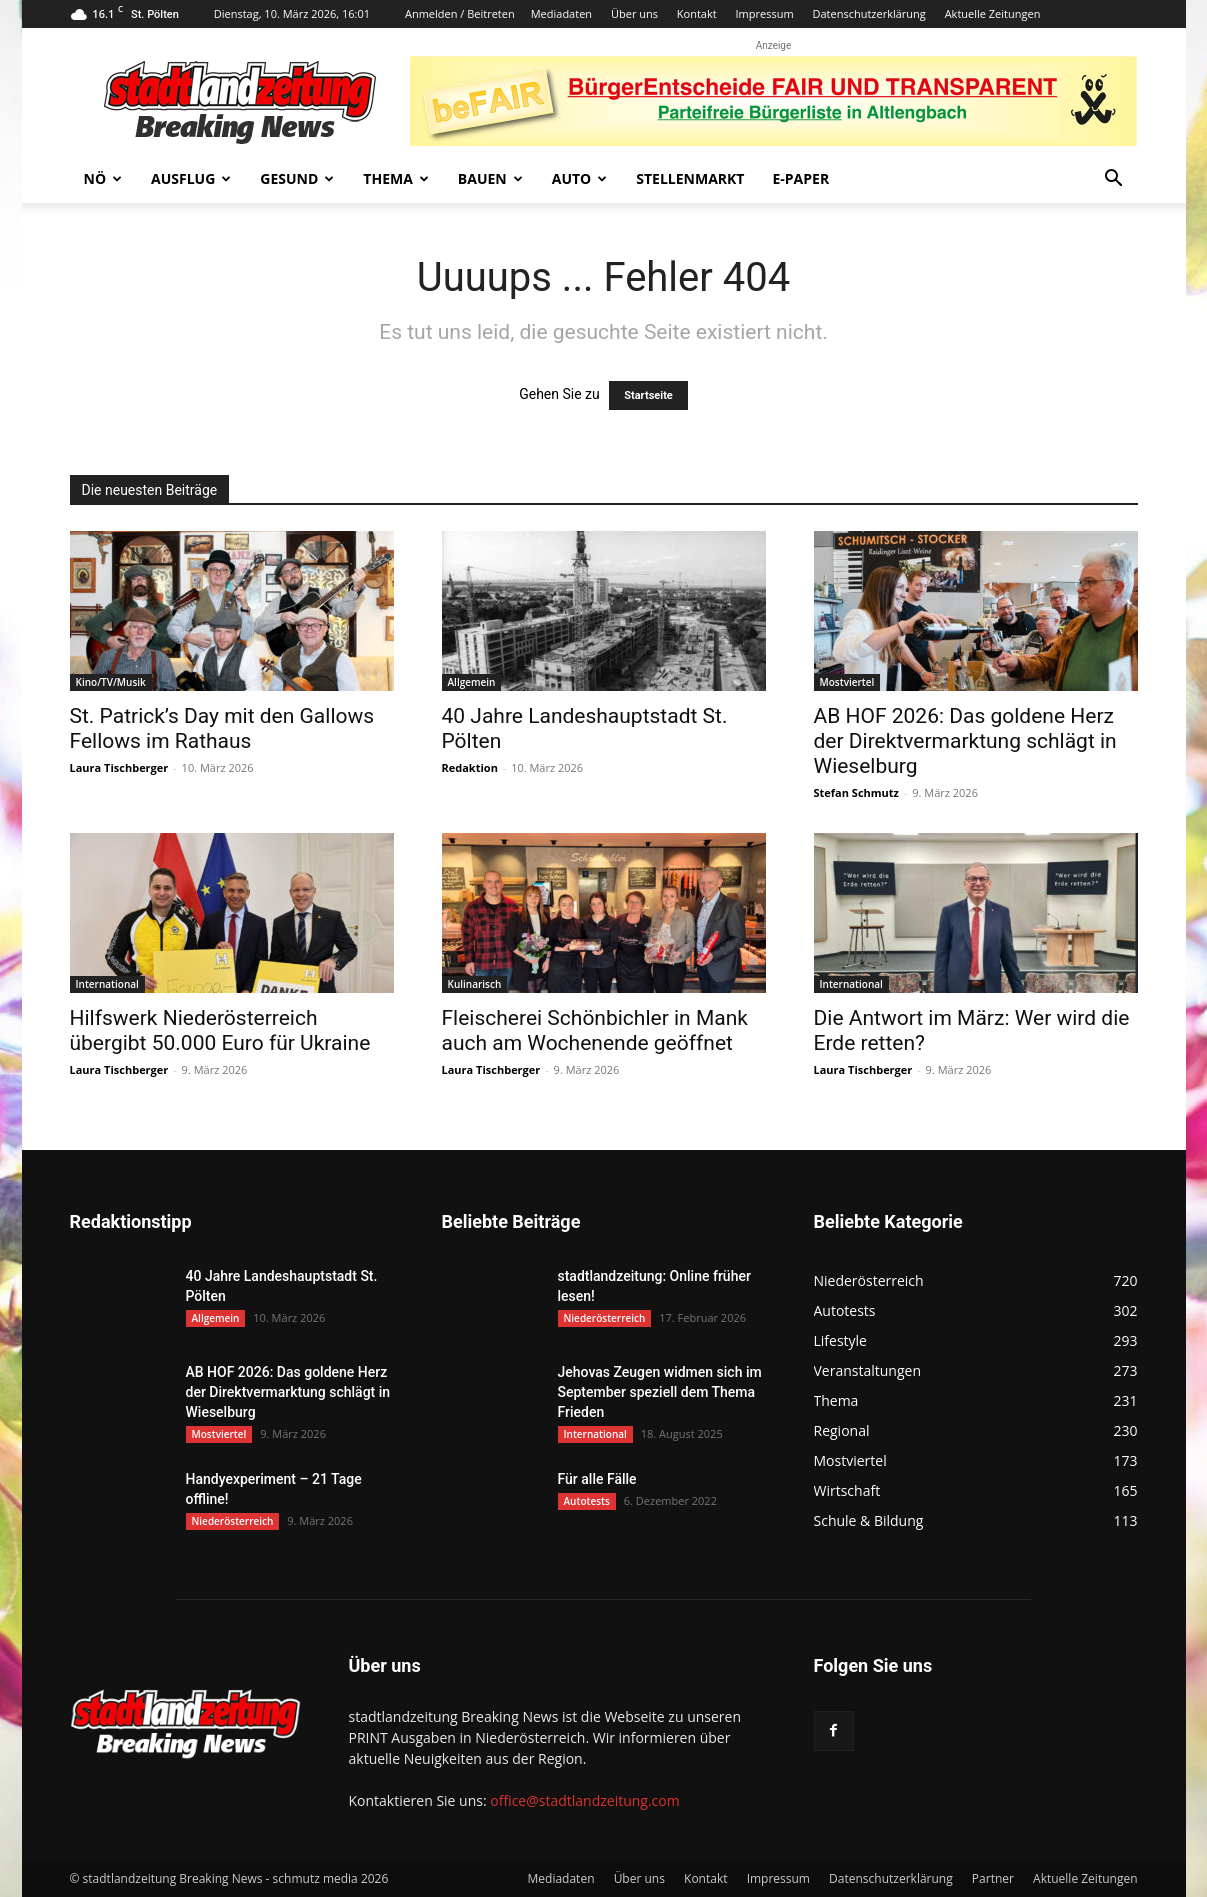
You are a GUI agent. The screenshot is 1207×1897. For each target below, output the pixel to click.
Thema (396, 178)
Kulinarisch (475, 984)
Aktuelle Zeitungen (993, 13)
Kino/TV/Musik (111, 682)
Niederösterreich (233, 1521)
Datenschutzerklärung (868, 13)
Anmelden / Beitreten (460, 13)
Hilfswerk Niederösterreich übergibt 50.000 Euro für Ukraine (220, 1030)
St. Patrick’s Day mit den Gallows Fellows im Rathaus (222, 728)
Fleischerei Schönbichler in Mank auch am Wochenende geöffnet (595, 1030)
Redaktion (470, 767)
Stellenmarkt (690, 178)
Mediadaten (561, 13)
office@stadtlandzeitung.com (584, 1800)
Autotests (587, 1501)
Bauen (490, 178)
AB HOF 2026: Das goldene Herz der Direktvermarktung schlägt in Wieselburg (965, 741)
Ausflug (191, 178)
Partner (993, 1878)
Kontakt (697, 13)
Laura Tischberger (119, 767)
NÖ (103, 178)
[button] (1114, 180)
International (107, 984)
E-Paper (800, 178)
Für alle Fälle (597, 1479)
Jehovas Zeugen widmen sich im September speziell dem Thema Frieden (660, 1392)
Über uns (634, 13)
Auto (580, 178)
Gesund (297, 178)
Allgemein (472, 682)
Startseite (648, 395)
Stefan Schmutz (856, 792)
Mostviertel (847, 682)
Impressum (765, 13)
